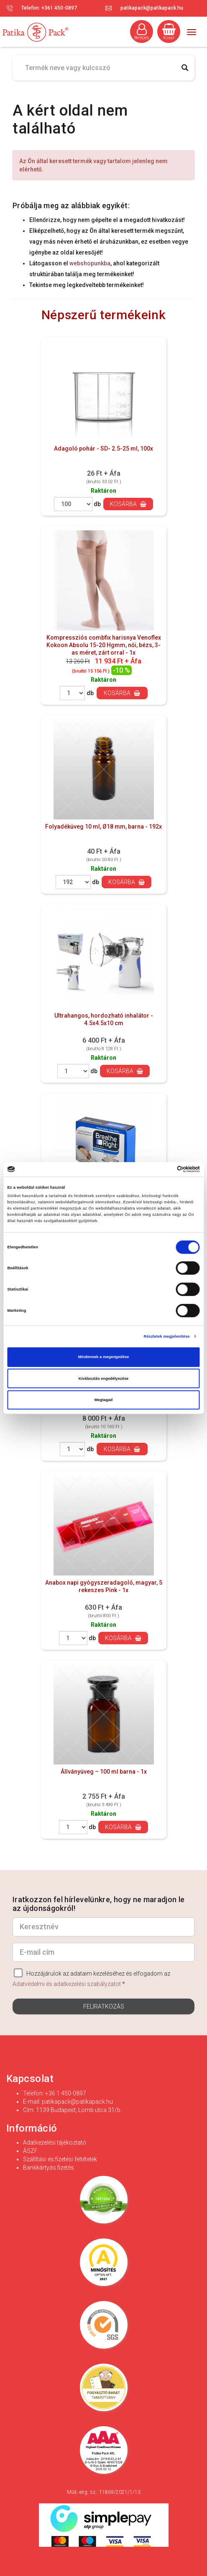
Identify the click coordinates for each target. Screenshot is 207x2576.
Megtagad (104, 1400)
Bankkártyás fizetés (48, 2167)
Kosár (169, 31)
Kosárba (128, 504)
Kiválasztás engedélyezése (104, 1378)
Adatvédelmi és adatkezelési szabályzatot (67, 1984)
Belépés (141, 31)
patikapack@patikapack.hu (151, 8)
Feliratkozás (103, 2006)
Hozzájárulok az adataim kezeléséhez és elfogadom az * (91, 1978)
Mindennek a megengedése (103, 1357)
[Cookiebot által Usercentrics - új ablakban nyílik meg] (163, 1169)
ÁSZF (30, 2151)
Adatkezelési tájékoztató (54, 2142)
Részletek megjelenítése (167, 1336)
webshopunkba (89, 263)
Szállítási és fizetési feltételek (60, 2159)
